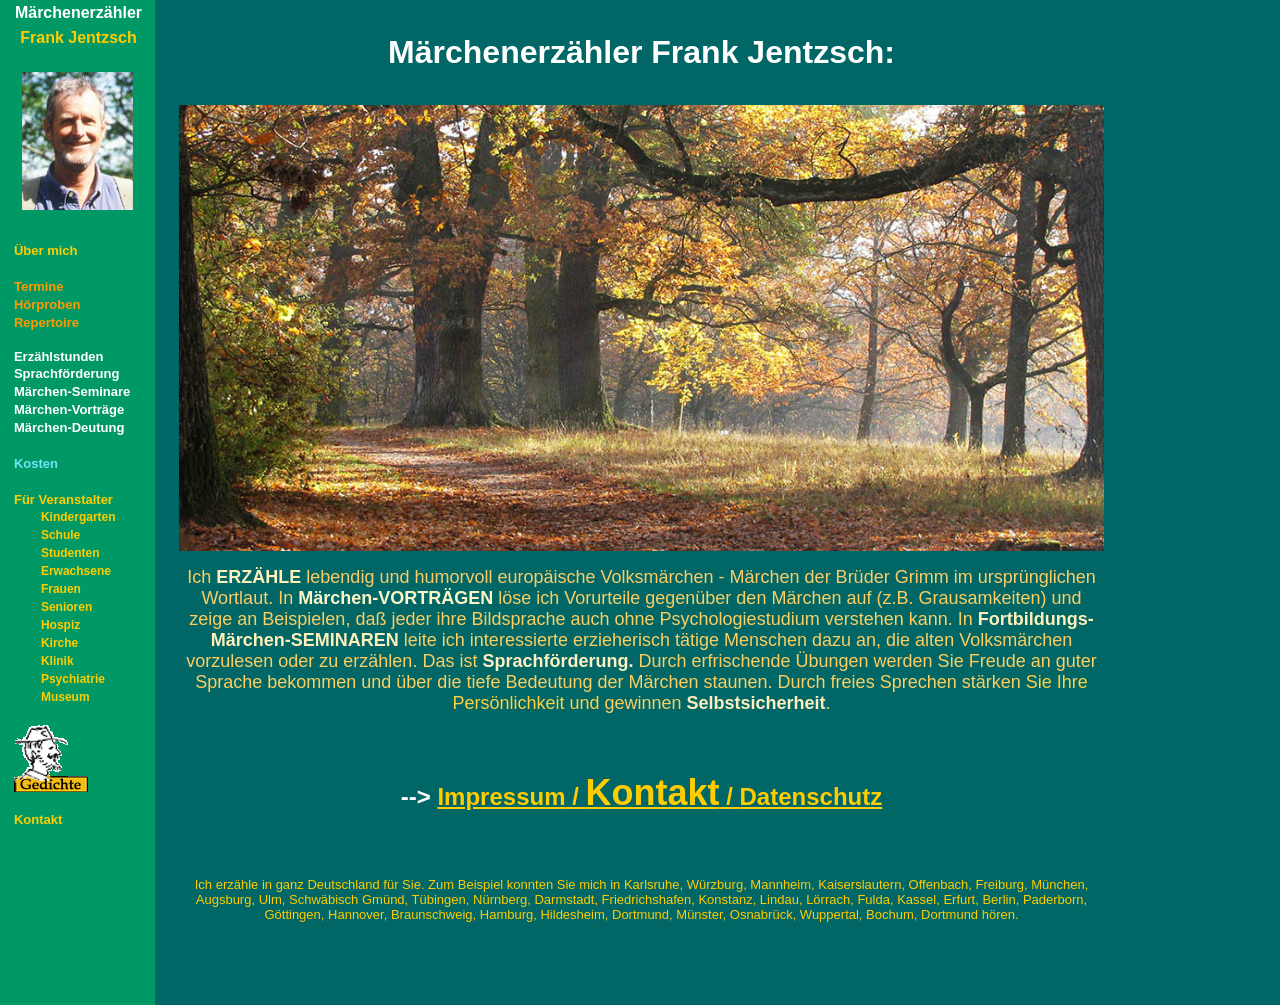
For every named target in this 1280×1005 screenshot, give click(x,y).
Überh (46, 250)
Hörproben (47, 304)
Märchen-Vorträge (69, 409)
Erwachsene (76, 571)
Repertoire (46, 322)
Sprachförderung (66, 373)
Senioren (66, 607)
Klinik (57, 661)
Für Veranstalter (63, 499)
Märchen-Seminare (72, 391)
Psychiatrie (73, 679)
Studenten (70, 553)
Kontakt (38, 819)
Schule (60, 535)
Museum (65, 697)
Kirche (59, 643)
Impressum (501, 796)
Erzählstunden (59, 356)
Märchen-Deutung (69, 427)
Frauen (61, 589)
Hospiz (60, 625)
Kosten (36, 463)
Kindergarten (78, 517)
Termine (39, 286)
